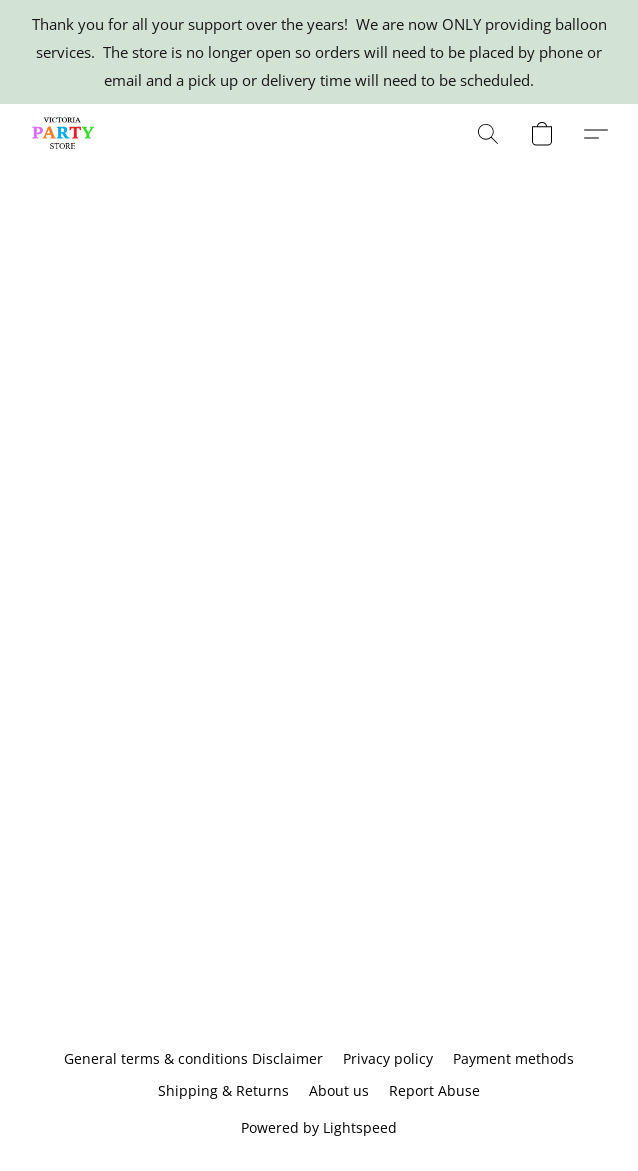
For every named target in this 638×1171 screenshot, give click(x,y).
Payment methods (513, 1058)
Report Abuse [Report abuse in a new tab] (434, 1090)
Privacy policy (388, 1058)
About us (339, 1090)
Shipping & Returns (223, 1090)
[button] (65, 134)
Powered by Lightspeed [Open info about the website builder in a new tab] (319, 1127)
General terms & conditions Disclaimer (193, 1058)
